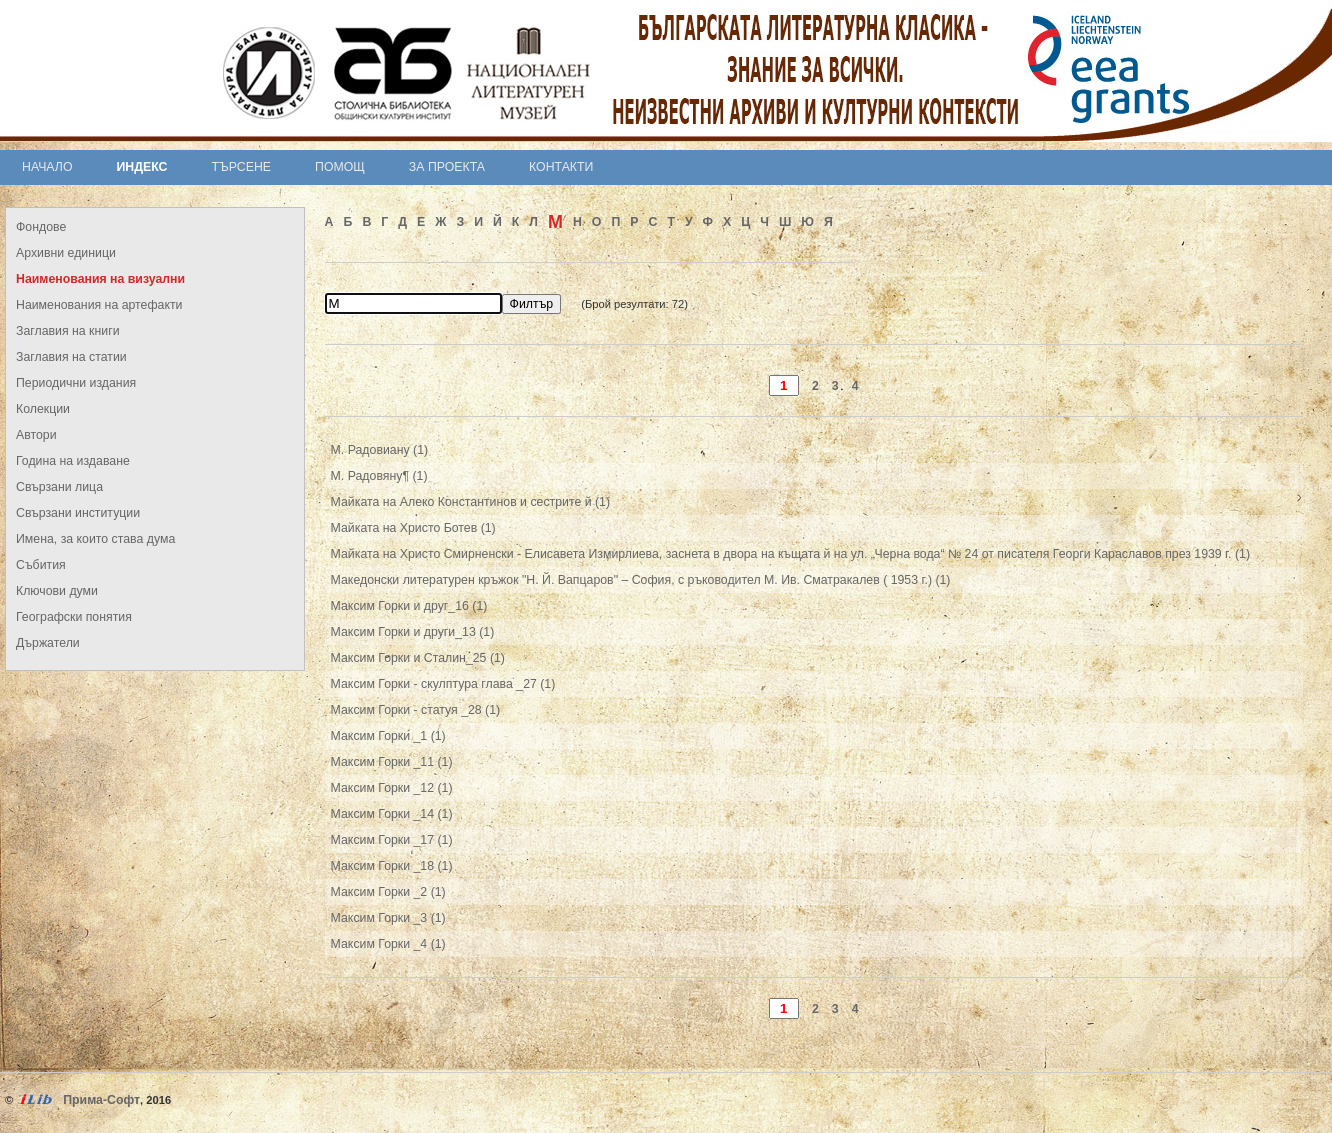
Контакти (561, 167)
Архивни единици (66, 253)
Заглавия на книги (68, 331)
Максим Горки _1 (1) (388, 736)
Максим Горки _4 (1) (388, 944)
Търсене (241, 167)
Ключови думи (57, 591)
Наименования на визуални (100, 279)
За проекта (447, 167)
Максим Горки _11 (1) (392, 762)
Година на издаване (73, 461)
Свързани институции (78, 513)
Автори (36, 435)
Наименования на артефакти (99, 305)
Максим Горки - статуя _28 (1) (416, 710)
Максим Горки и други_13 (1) (413, 632)
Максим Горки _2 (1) (388, 892)
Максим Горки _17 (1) (392, 840)
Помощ (340, 167)
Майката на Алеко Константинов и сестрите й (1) (470, 502)
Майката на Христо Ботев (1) (413, 528)
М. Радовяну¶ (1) (379, 476)
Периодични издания (76, 383)
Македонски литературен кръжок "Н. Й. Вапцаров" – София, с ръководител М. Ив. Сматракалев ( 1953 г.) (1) (641, 580)
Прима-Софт (101, 1100)
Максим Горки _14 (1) (392, 814)
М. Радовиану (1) (379, 450)
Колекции (43, 409)
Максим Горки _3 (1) (388, 918)
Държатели (48, 643)
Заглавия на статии (71, 357)
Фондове (41, 227)
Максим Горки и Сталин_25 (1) (418, 658)
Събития (41, 565)
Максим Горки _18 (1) (392, 866)
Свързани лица (59, 487)
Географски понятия (74, 617)
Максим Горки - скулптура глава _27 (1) (443, 684)
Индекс (142, 167)
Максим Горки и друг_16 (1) (409, 606)
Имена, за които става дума (95, 539)
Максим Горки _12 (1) (392, 788)
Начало (47, 167)
